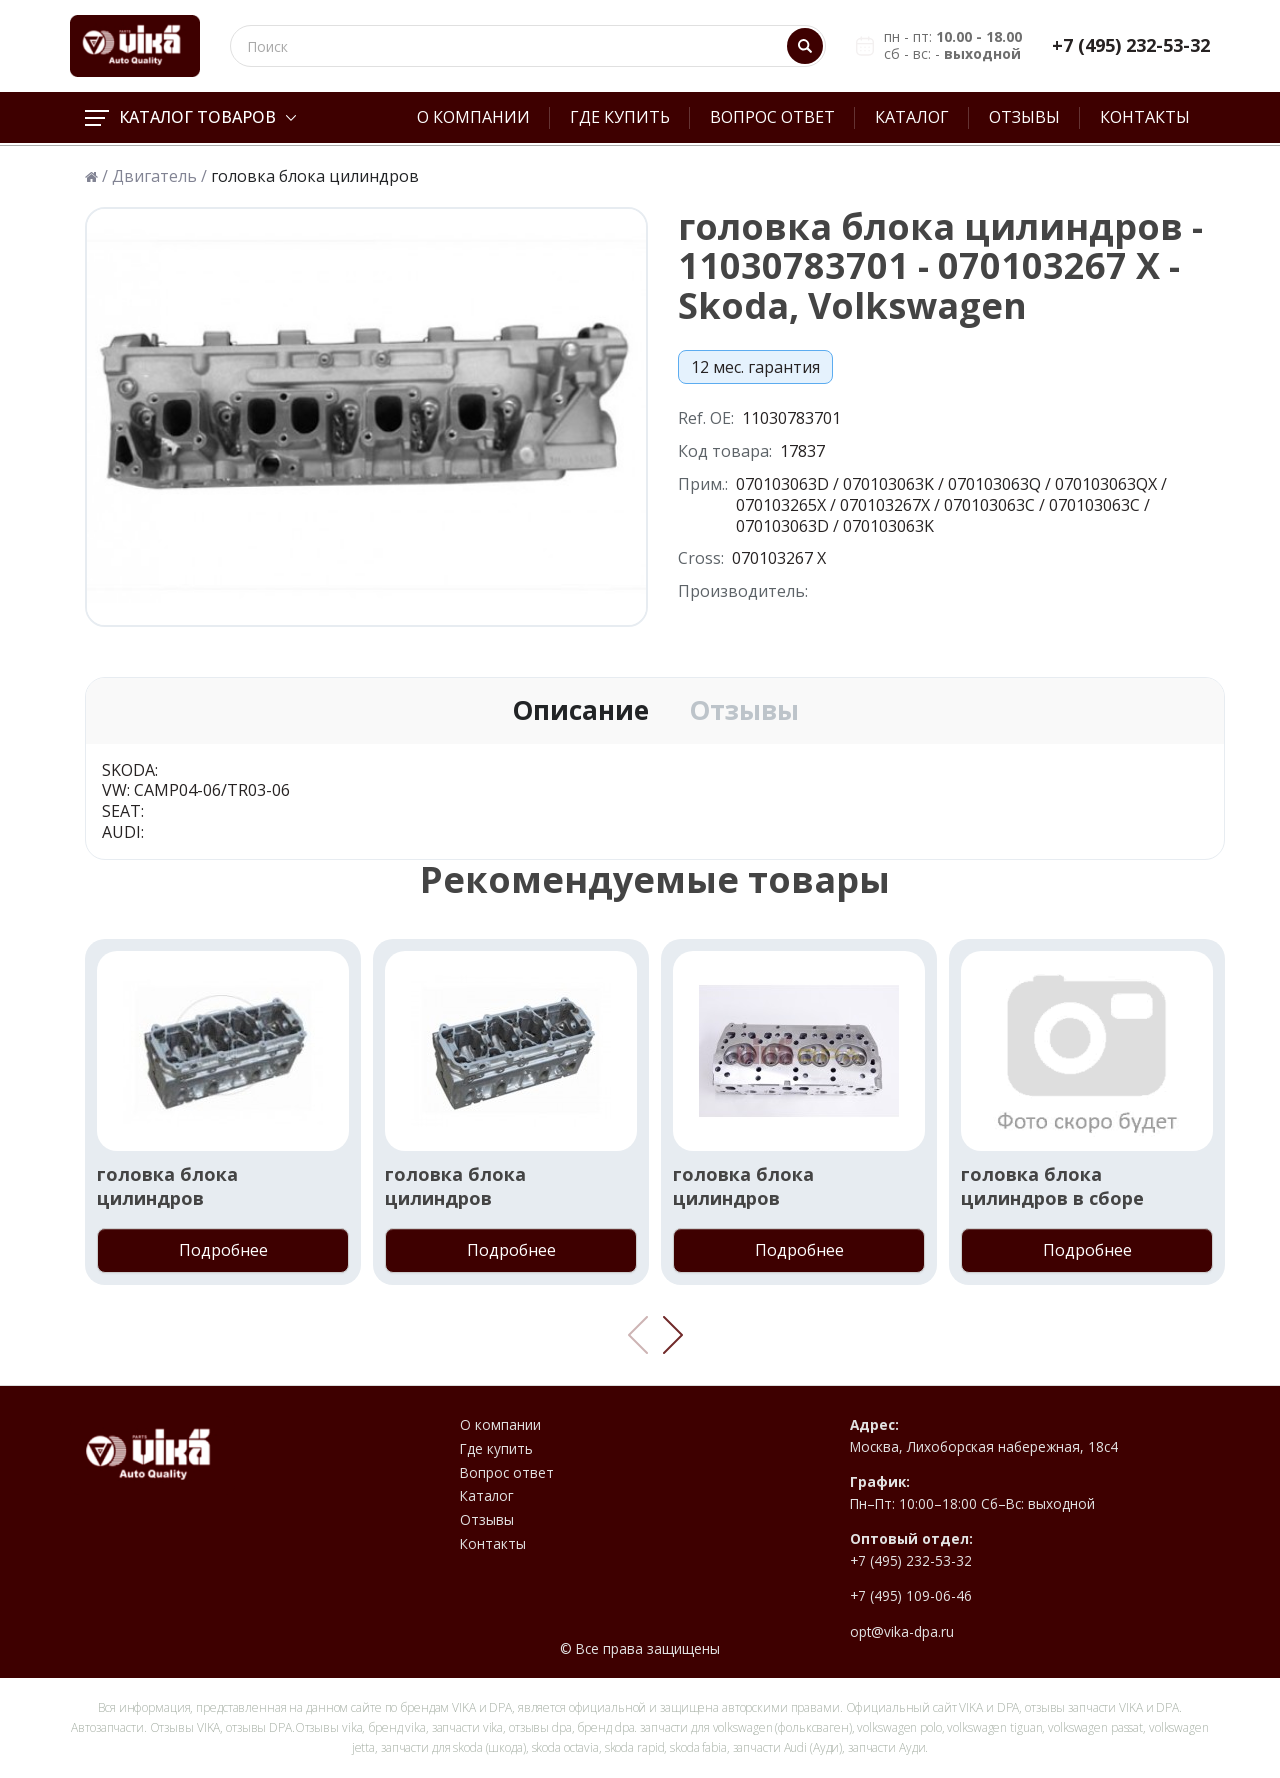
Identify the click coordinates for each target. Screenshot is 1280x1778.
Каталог (912, 117)
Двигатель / (159, 176)
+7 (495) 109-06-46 (911, 1596)
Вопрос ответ (772, 117)
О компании (473, 117)
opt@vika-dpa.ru (902, 1632)
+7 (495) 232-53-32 (1131, 45)
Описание (580, 711)
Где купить (620, 117)
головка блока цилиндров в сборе (1052, 1186)
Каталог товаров (190, 117)
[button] (673, 1335)
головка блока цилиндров (167, 1186)
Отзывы (1024, 117)
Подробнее (223, 1250)
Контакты (1145, 117)
